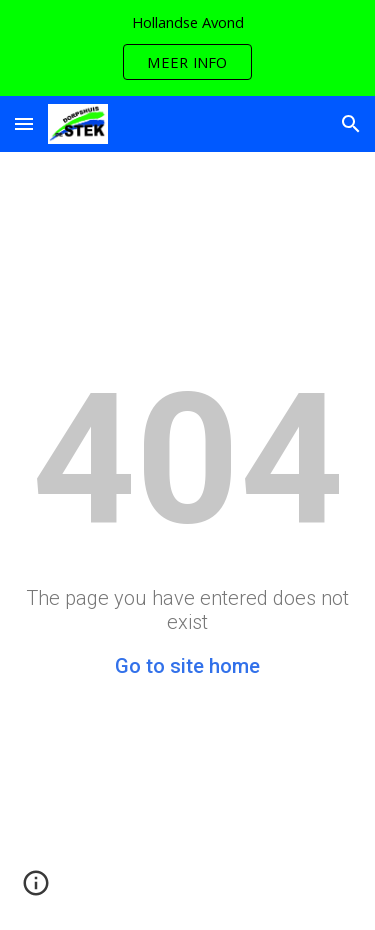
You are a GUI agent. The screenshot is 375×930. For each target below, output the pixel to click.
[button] (24, 123)
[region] (187, 48)
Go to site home (187, 666)
